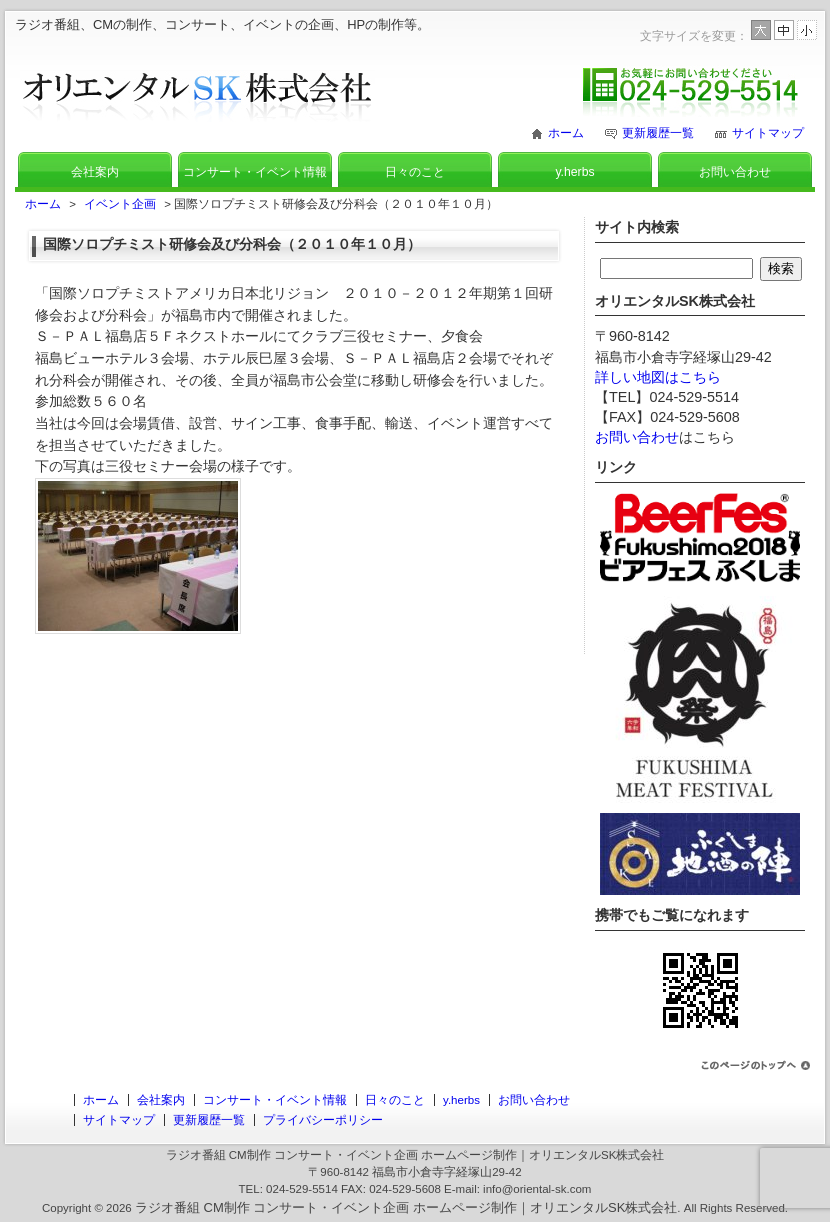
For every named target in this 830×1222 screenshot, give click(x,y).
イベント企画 (120, 204)
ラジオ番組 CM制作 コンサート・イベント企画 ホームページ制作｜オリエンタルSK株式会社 (406, 1207)
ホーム (566, 133)
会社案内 (95, 172)
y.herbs (574, 172)
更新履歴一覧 (658, 133)
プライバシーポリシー (323, 1120)
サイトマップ (768, 133)
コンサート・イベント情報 (255, 172)
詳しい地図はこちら (658, 377)
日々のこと (415, 172)
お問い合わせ (735, 172)
